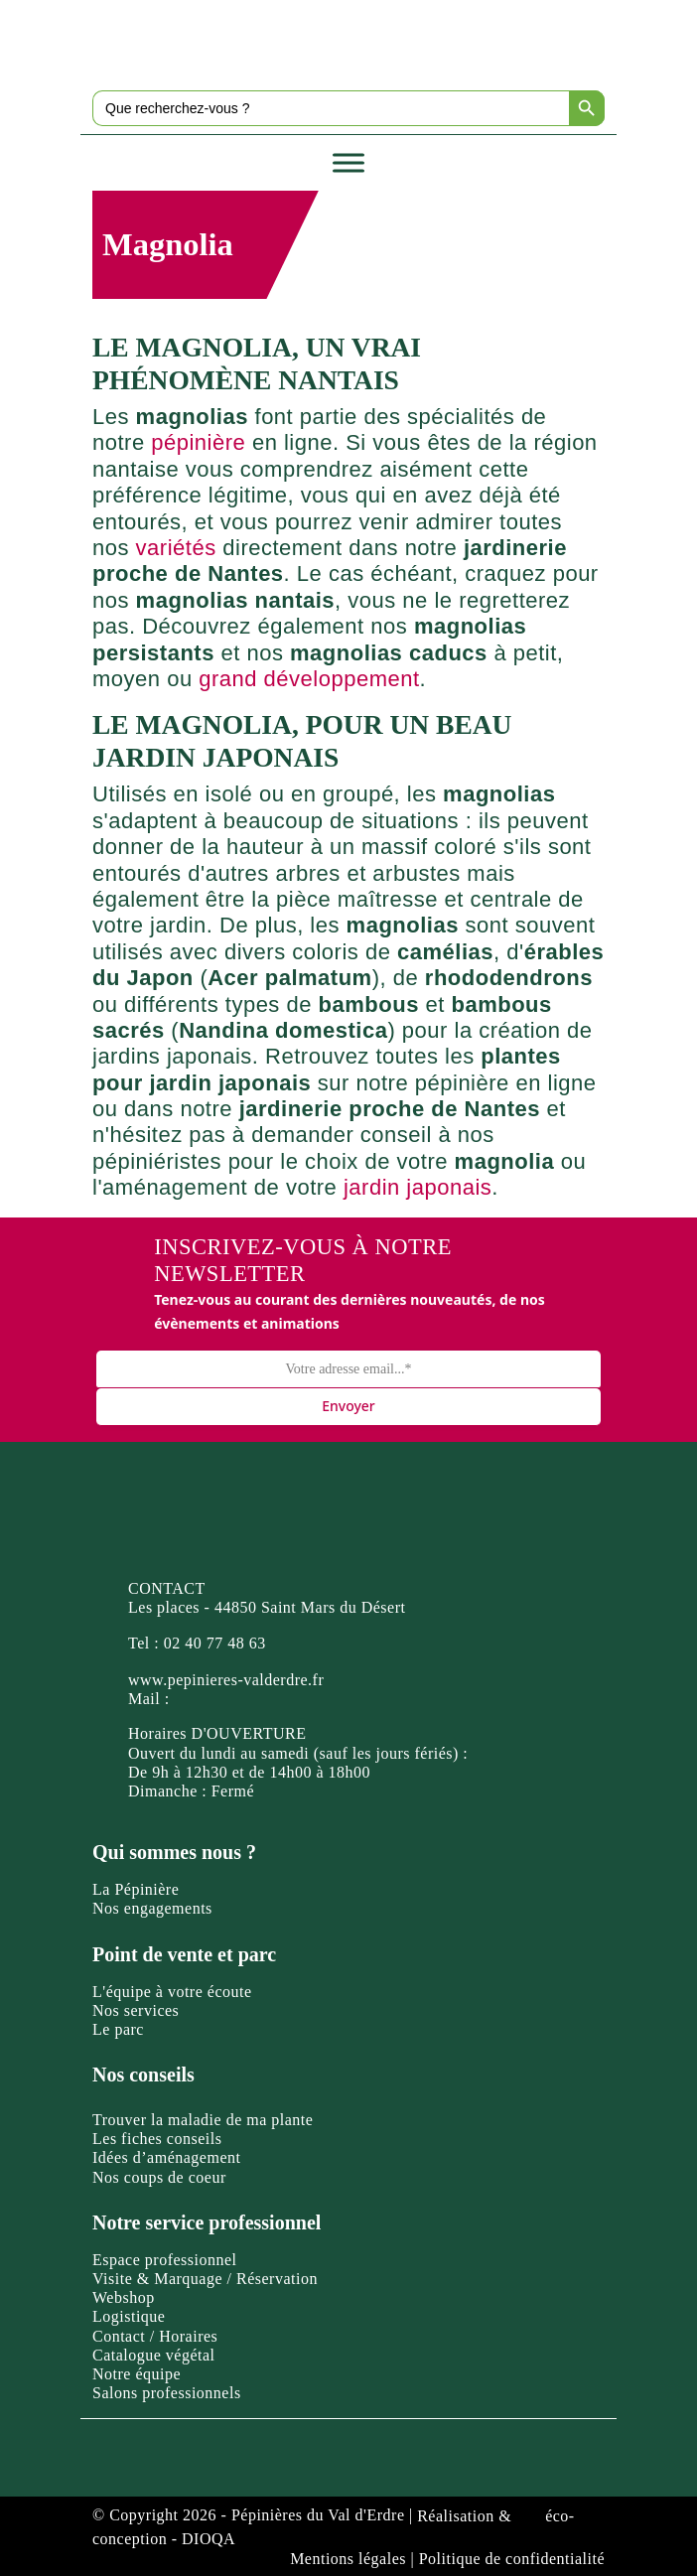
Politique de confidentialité (512, 2558)
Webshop (123, 2297)
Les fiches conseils (156, 2138)
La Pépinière (135, 1889)
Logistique (128, 2316)
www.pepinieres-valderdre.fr (226, 1679)
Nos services (135, 2010)
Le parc (118, 2029)
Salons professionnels (166, 2392)
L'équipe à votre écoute (172, 1991)
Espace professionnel (164, 2259)
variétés (176, 547)
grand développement (309, 678)
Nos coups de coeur (159, 2177)
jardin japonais (417, 1187)
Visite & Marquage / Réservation (205, 2278)
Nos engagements (152, 1908)
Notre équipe (136, 2373)
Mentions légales (348, 2558)
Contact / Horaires (154, 2336)
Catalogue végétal (153, 2355)
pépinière (198, 442)
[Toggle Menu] (348, 162)
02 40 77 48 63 (215, 1643)
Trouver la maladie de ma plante (202, 2119)
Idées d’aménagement (166, 2157)
